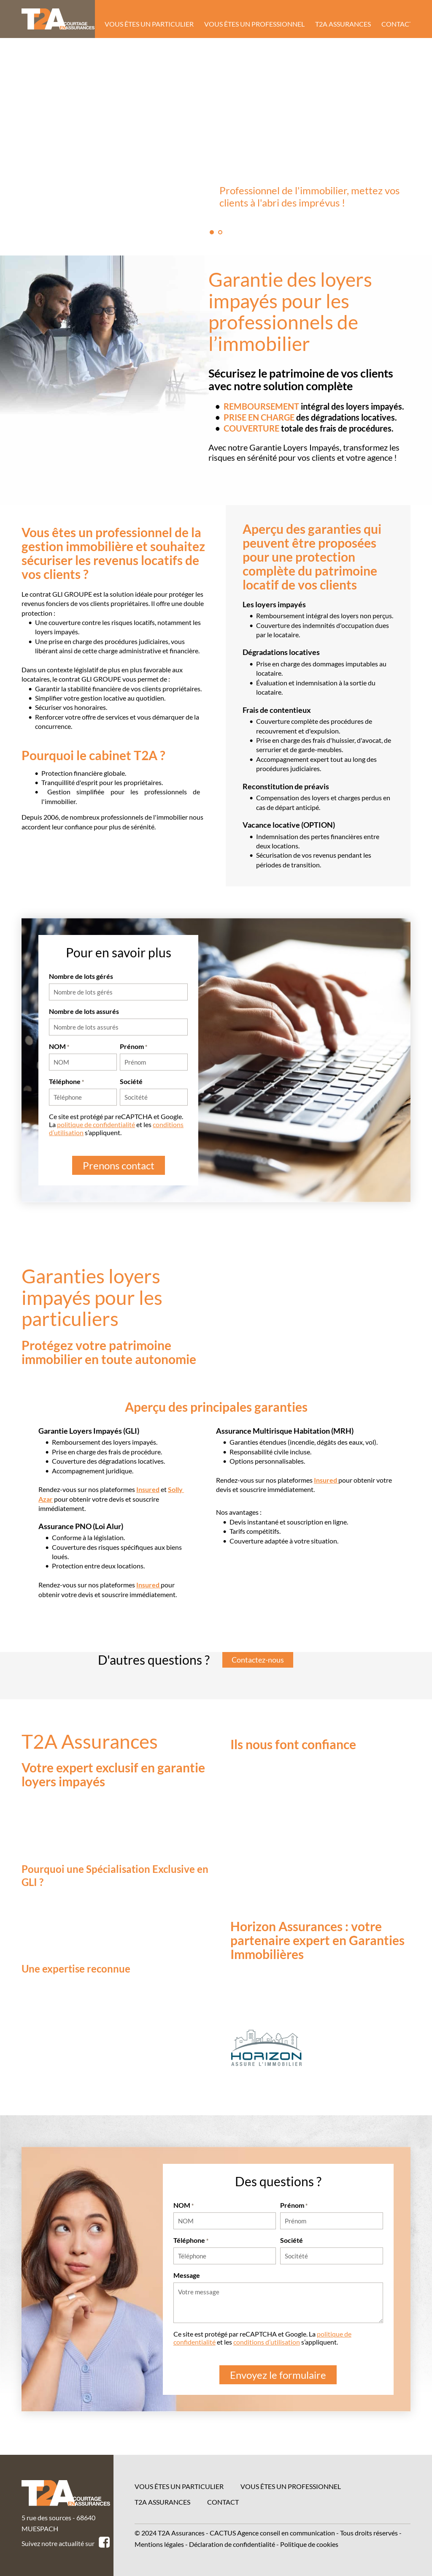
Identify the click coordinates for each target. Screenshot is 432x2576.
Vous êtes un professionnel (290, 2486)
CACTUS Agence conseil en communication (272, 2533)
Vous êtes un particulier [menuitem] (149, 24)
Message (186, 2275)
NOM (59, 1046)
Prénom (133, 1046)
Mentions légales (159, 2544)
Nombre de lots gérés (81, 976)
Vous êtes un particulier (179, 2486)
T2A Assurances (162, 2502)
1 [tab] (212, 232)
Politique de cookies (309, 2544)
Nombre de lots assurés (84, 1011)
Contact (223, 2502)
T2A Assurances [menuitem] (343, 24)
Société (131, 1081)
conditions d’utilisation (266, 2342)
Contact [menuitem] (397, 24)
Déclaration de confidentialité (232, 2544)
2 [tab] (220, 232)
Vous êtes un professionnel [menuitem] (254, 24)
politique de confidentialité (96, 1124)
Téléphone (66, 1081)
